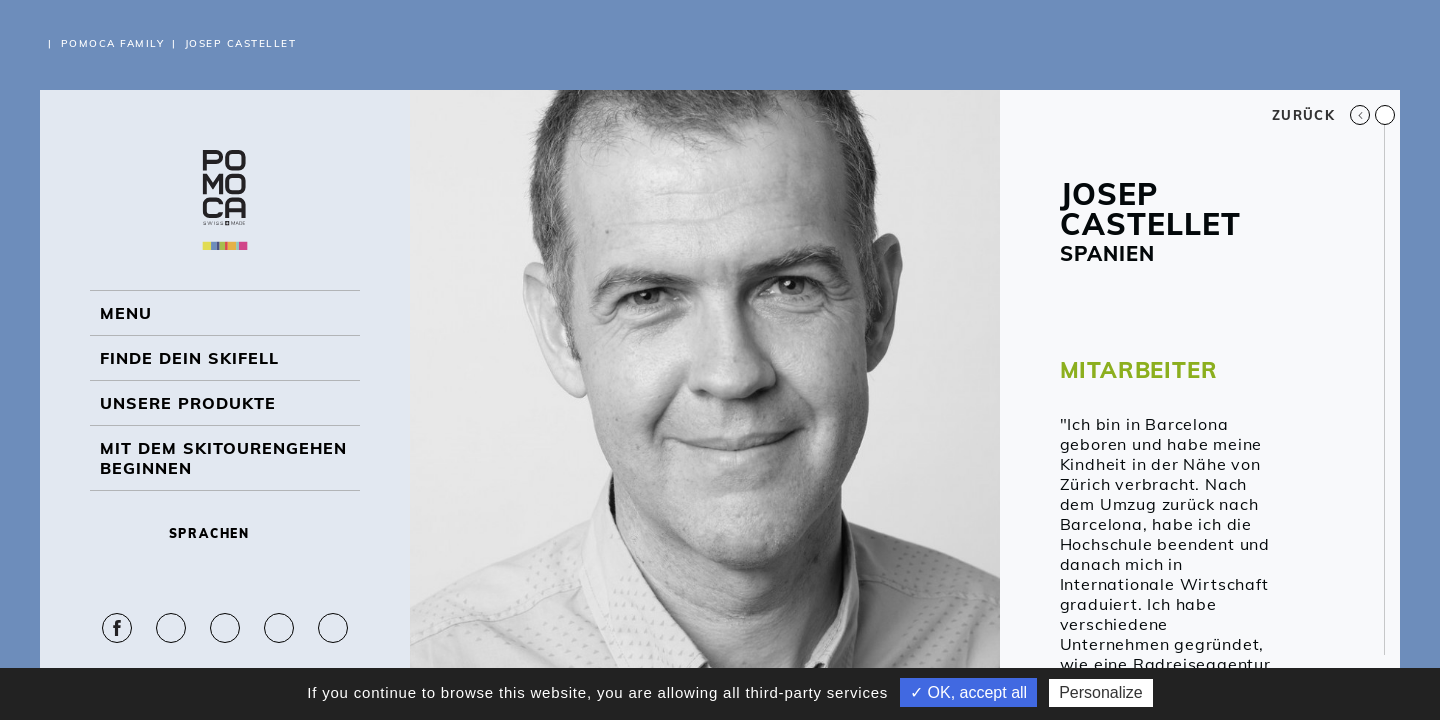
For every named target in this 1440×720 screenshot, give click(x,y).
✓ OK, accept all (968, 692)
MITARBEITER (1139, 370)
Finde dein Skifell (189, 358)
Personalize (1101, 692)
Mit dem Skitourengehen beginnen (223, 458)
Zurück (1321, 115)
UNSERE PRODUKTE (188, 403)
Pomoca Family (113, 43)
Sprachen (225, 533)
